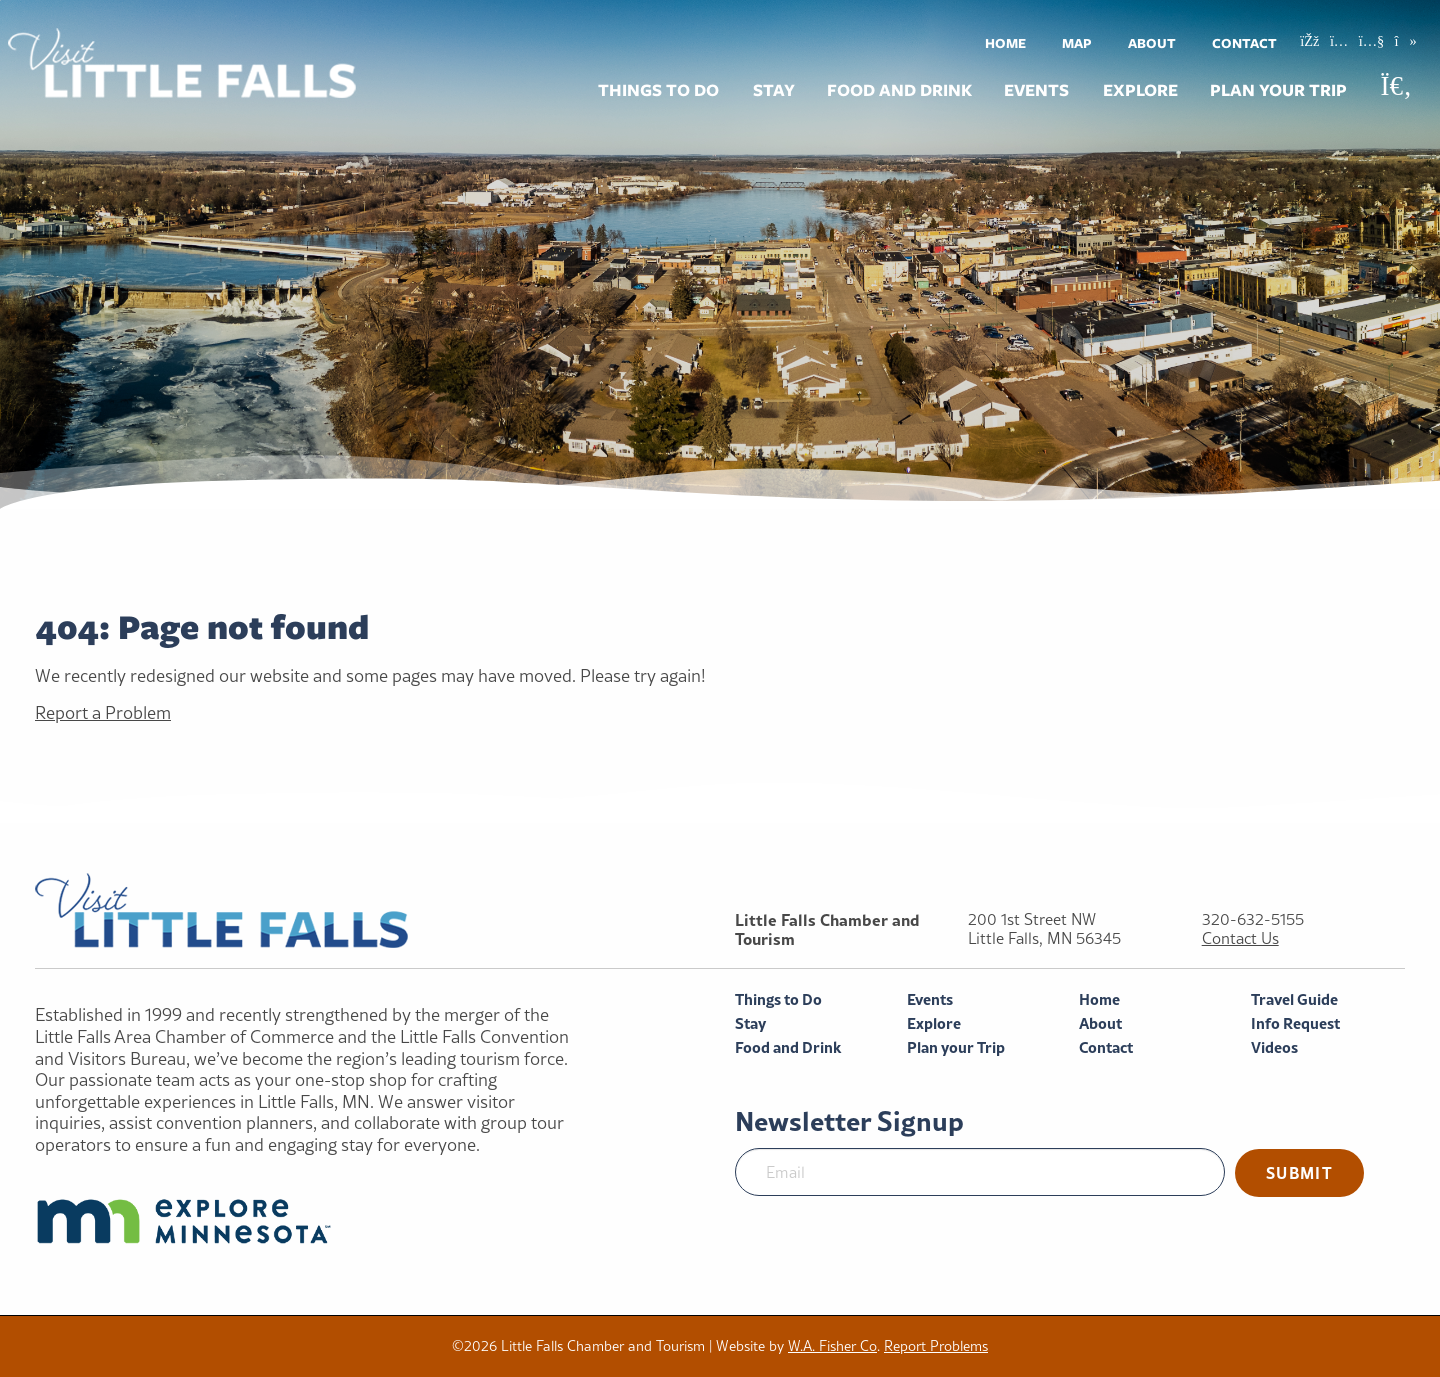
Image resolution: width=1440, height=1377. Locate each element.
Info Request (1295, 1023)
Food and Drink (899, 90)
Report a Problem (103, 712)
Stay (774, 90)
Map (1077, 43)
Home (1005, 43)
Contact (1244, 43)
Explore (1140, 90)
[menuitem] (1005, 42)
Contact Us (1240, 938)
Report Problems (936, 1346)
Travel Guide (1294, 999)
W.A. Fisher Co (832, 1346)
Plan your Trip (1278, 90)
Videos (1274, 1047)
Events (1036, 90)
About (1152, 43)
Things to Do (658, 90)
